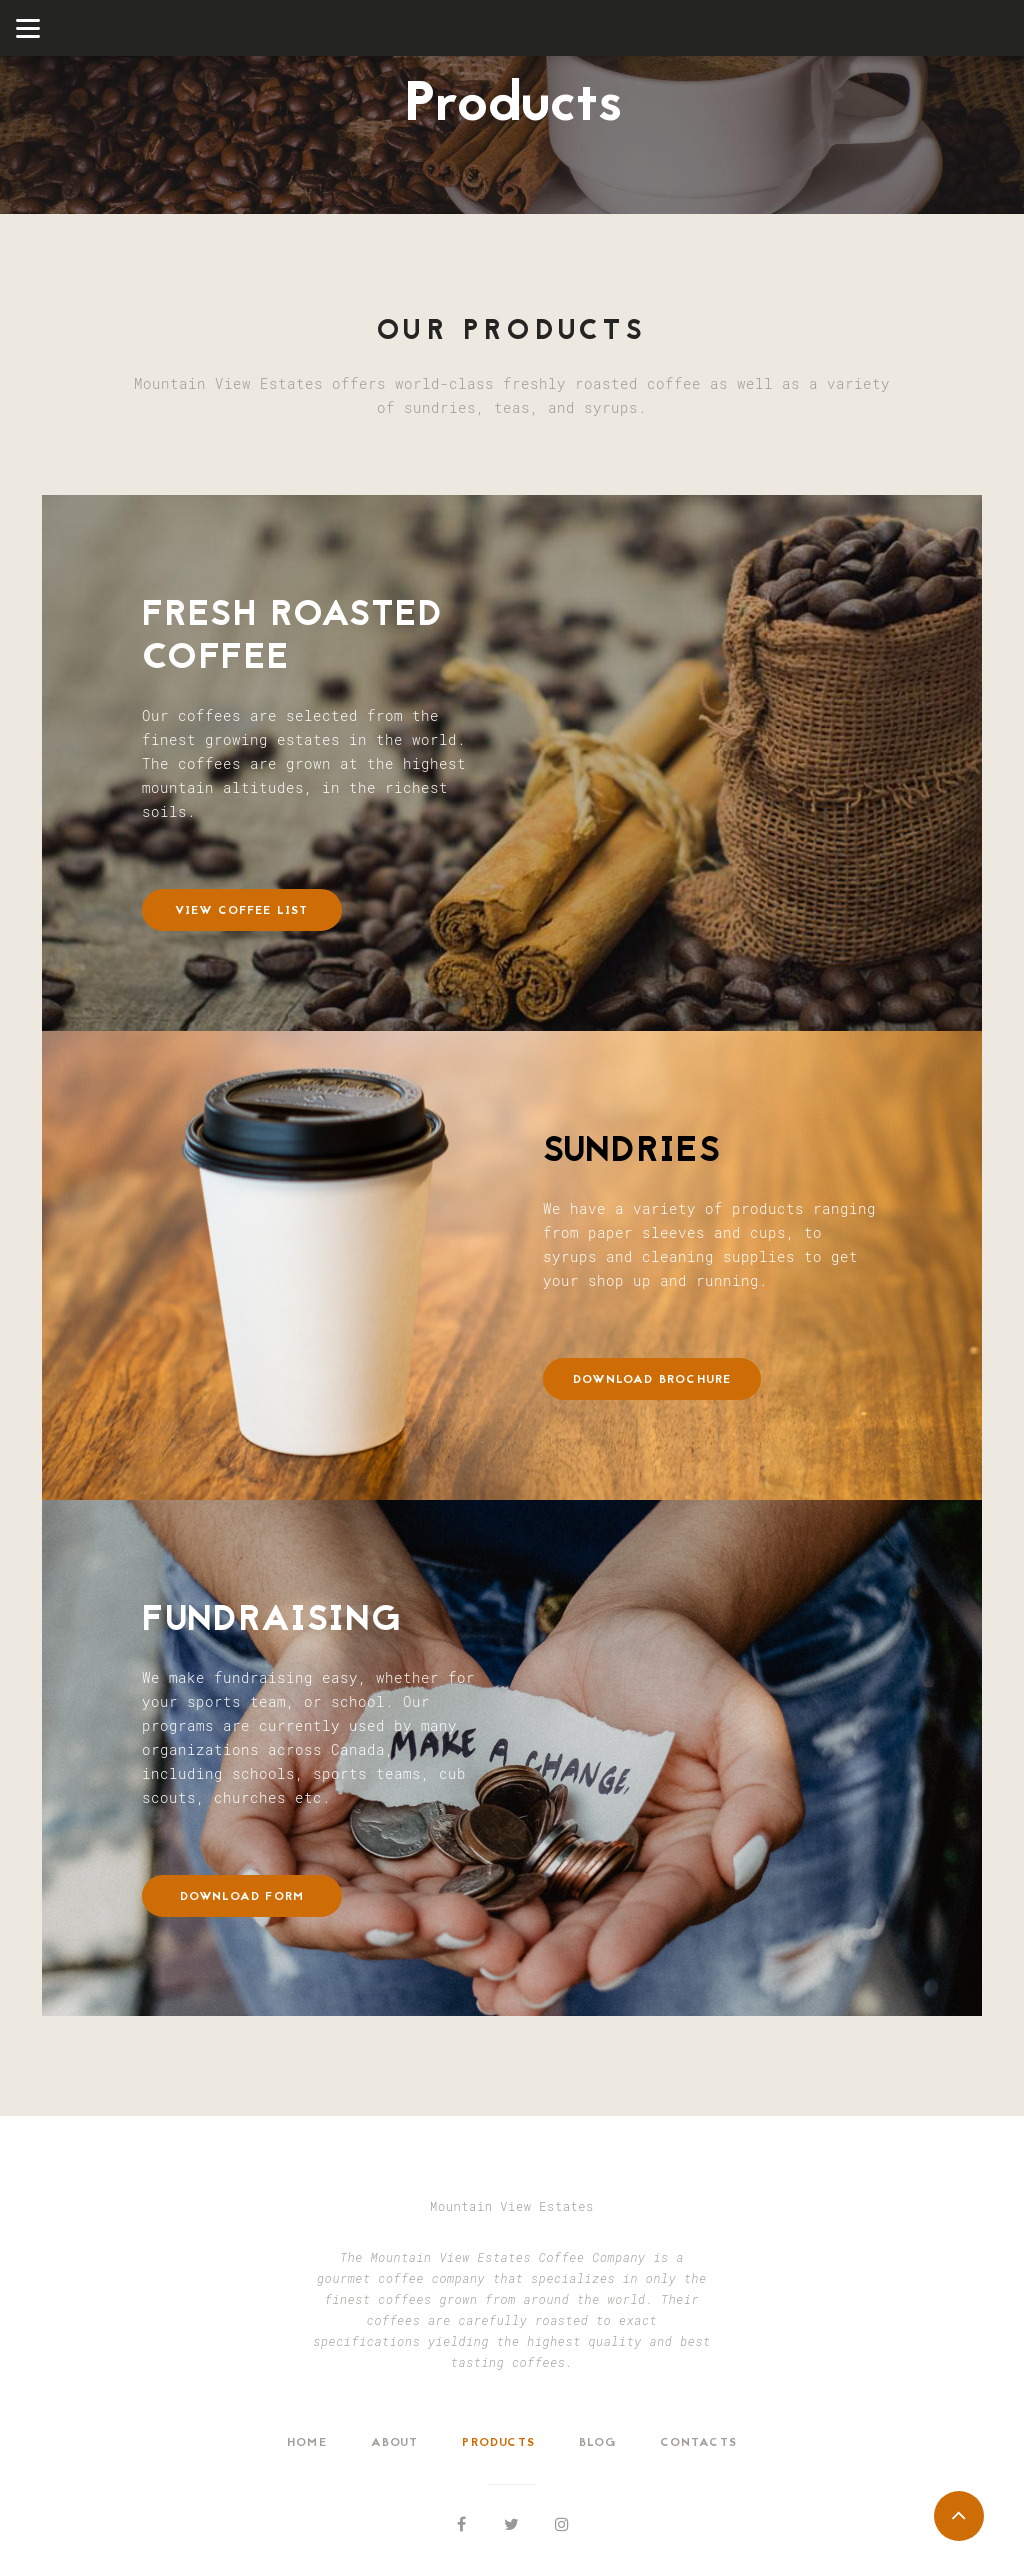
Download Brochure (652, 1380)
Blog (598, 2443)
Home (307, 2443)
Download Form (242, 1897)
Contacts (698, 2443)
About (395, 2443)
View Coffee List (241, 911)
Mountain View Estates (512, 2206)
